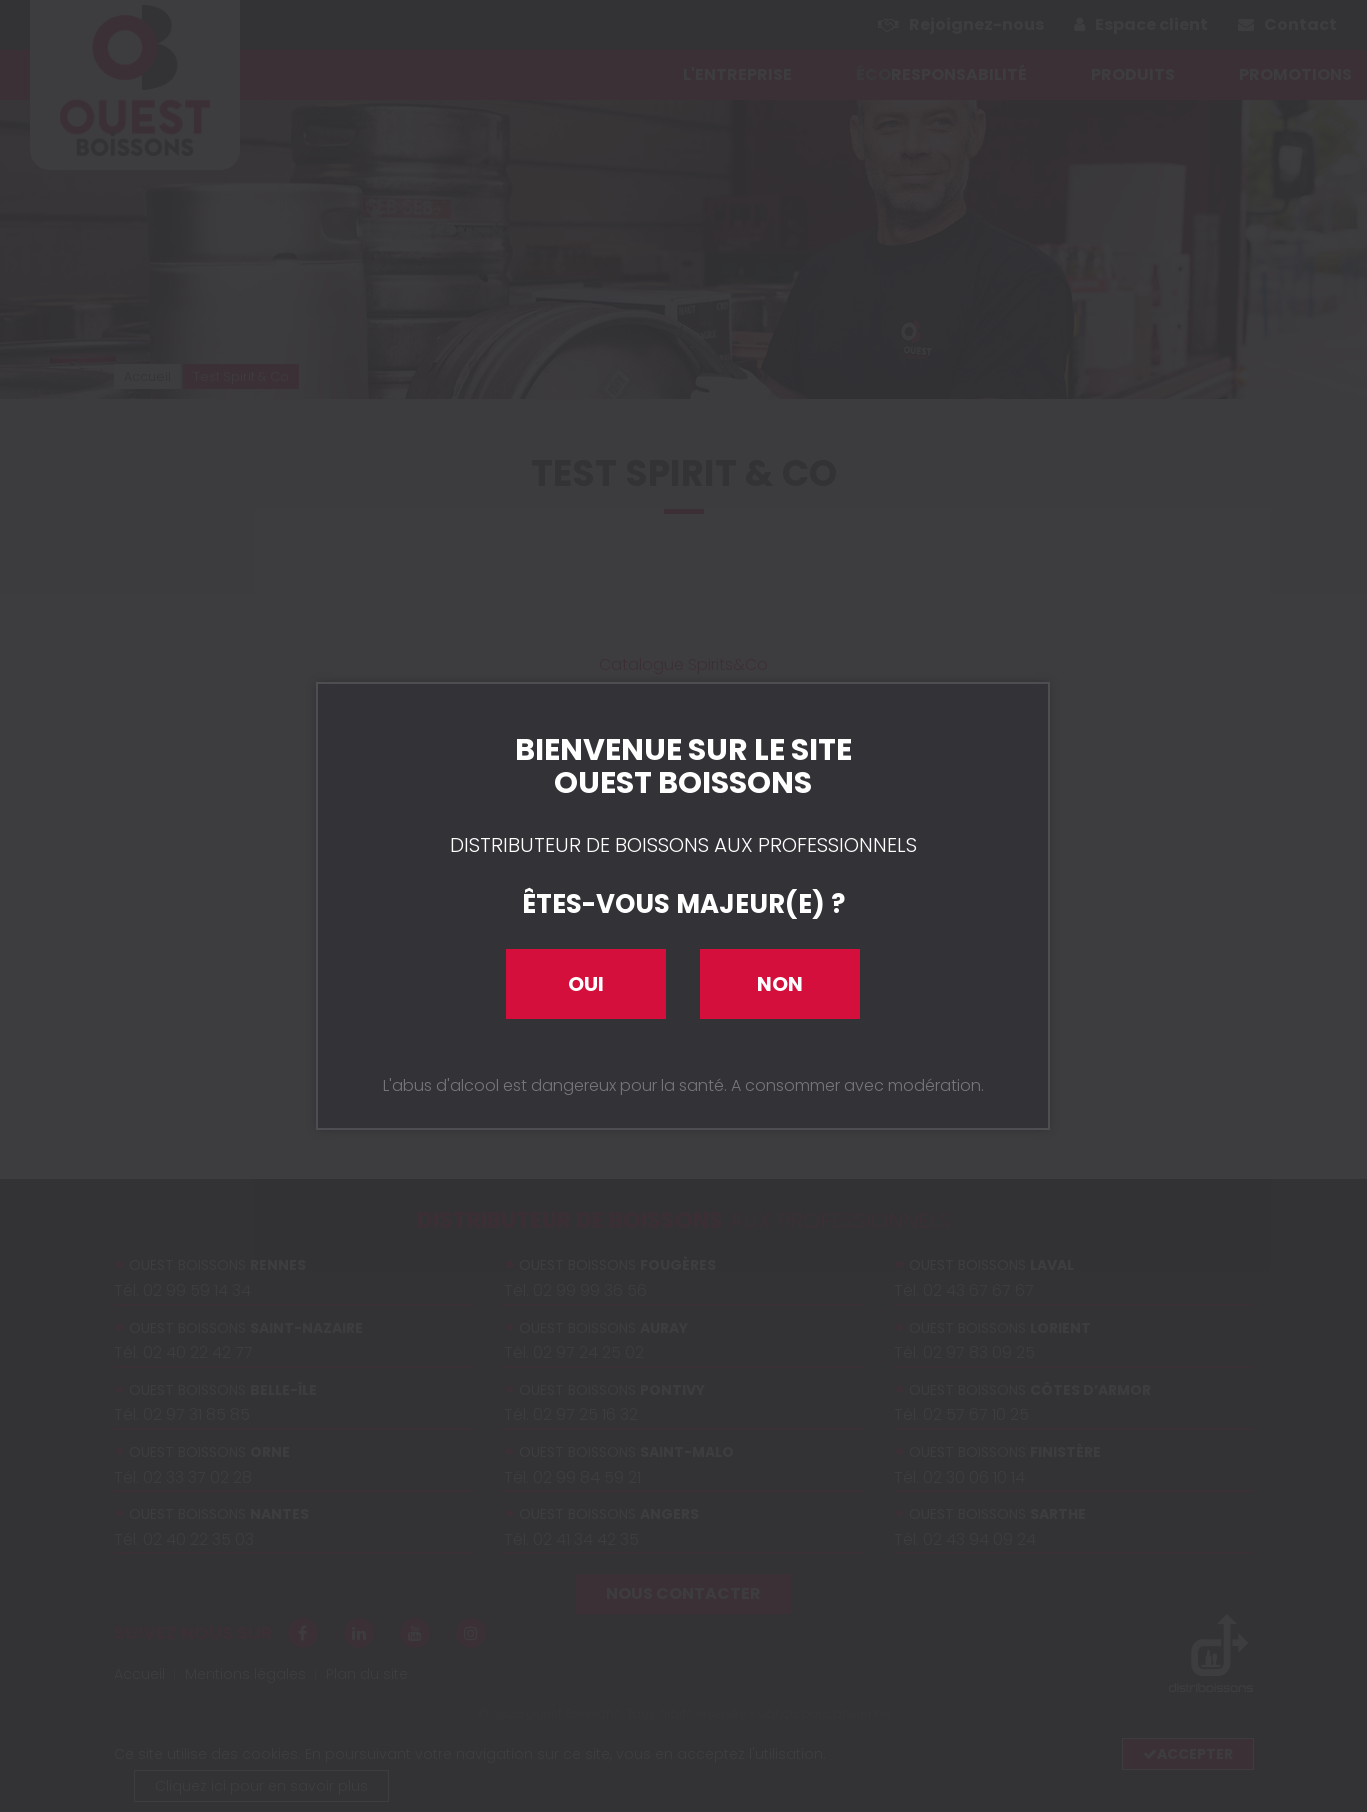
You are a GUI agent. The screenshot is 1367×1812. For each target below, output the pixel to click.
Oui (586, 984)
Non (780, 984)
